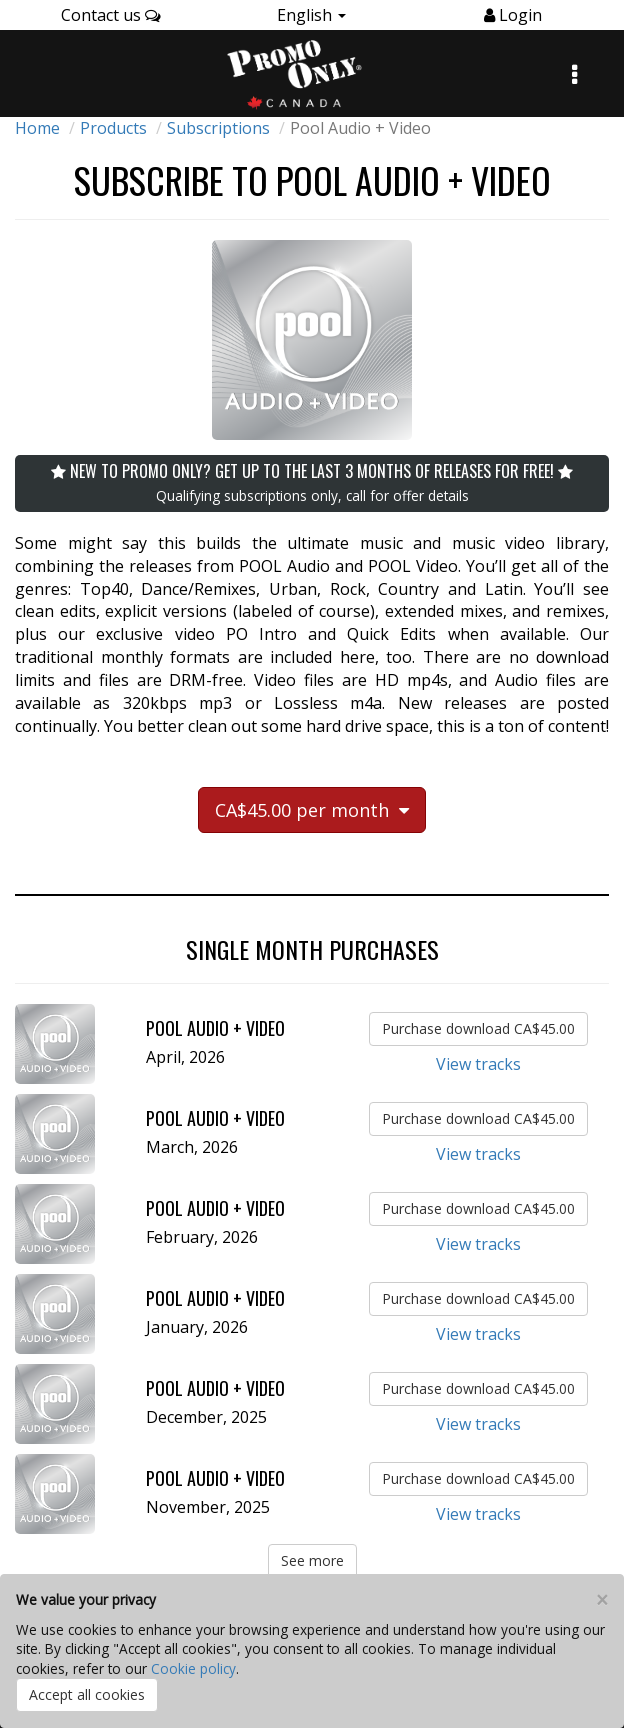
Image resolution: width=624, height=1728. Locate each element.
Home (37, 128)
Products (113, 128)
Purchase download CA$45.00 (478, 1028)
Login (518, 15)
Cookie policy (193, 1668)
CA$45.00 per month (312, 810)
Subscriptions (218, 128)
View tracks (478, 1064)
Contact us (111, 15)
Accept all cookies (87, 1694)
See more (312, 1560)
